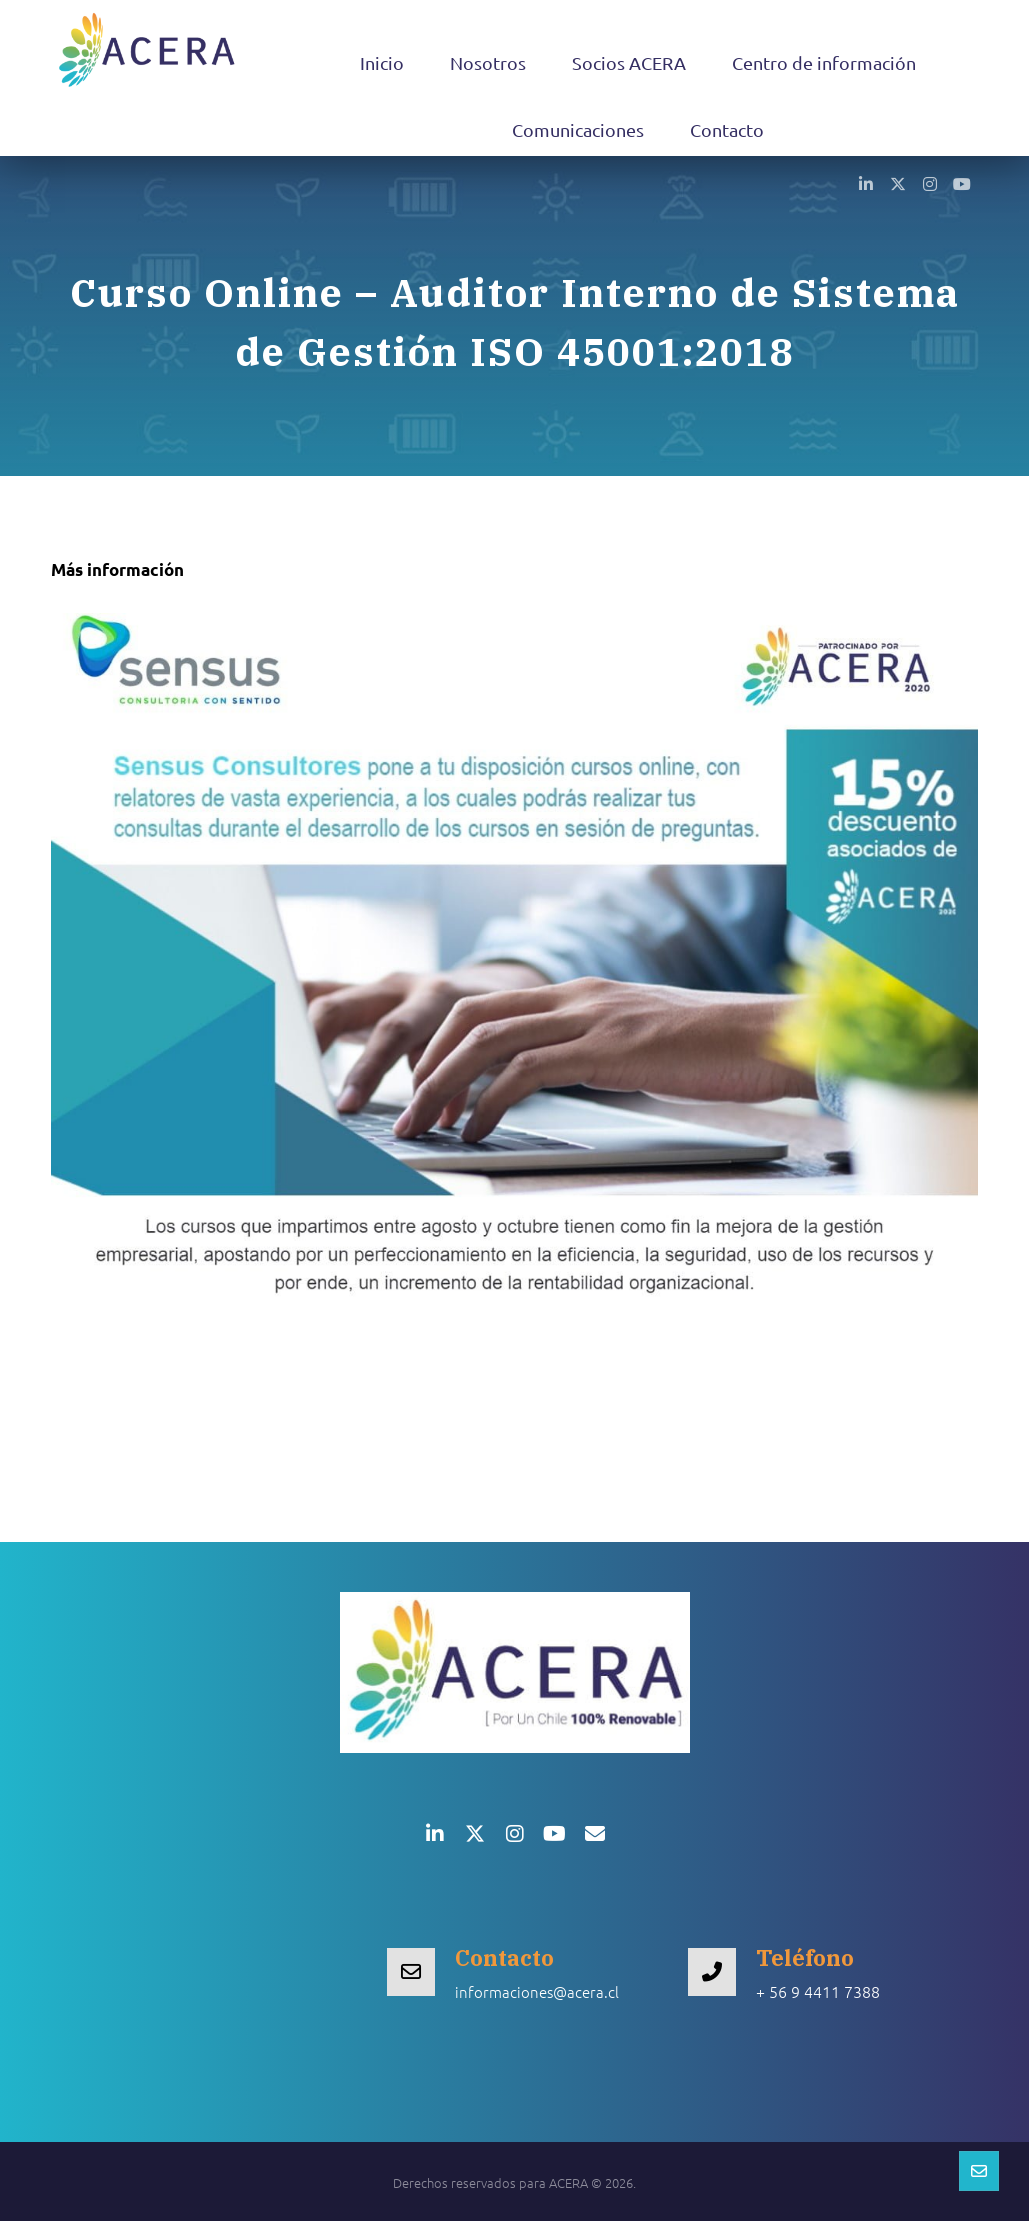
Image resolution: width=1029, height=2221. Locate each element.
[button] (866, 183)
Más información (117, 569)
